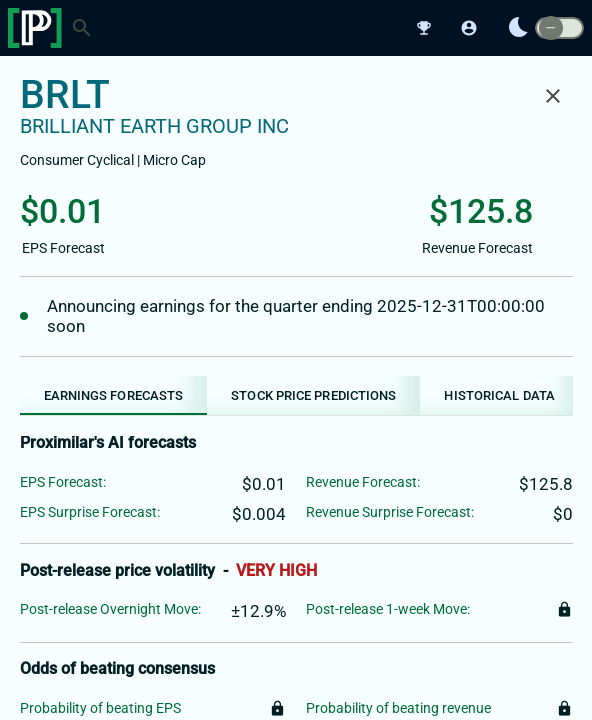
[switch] (559, 28)
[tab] (114, 395)
